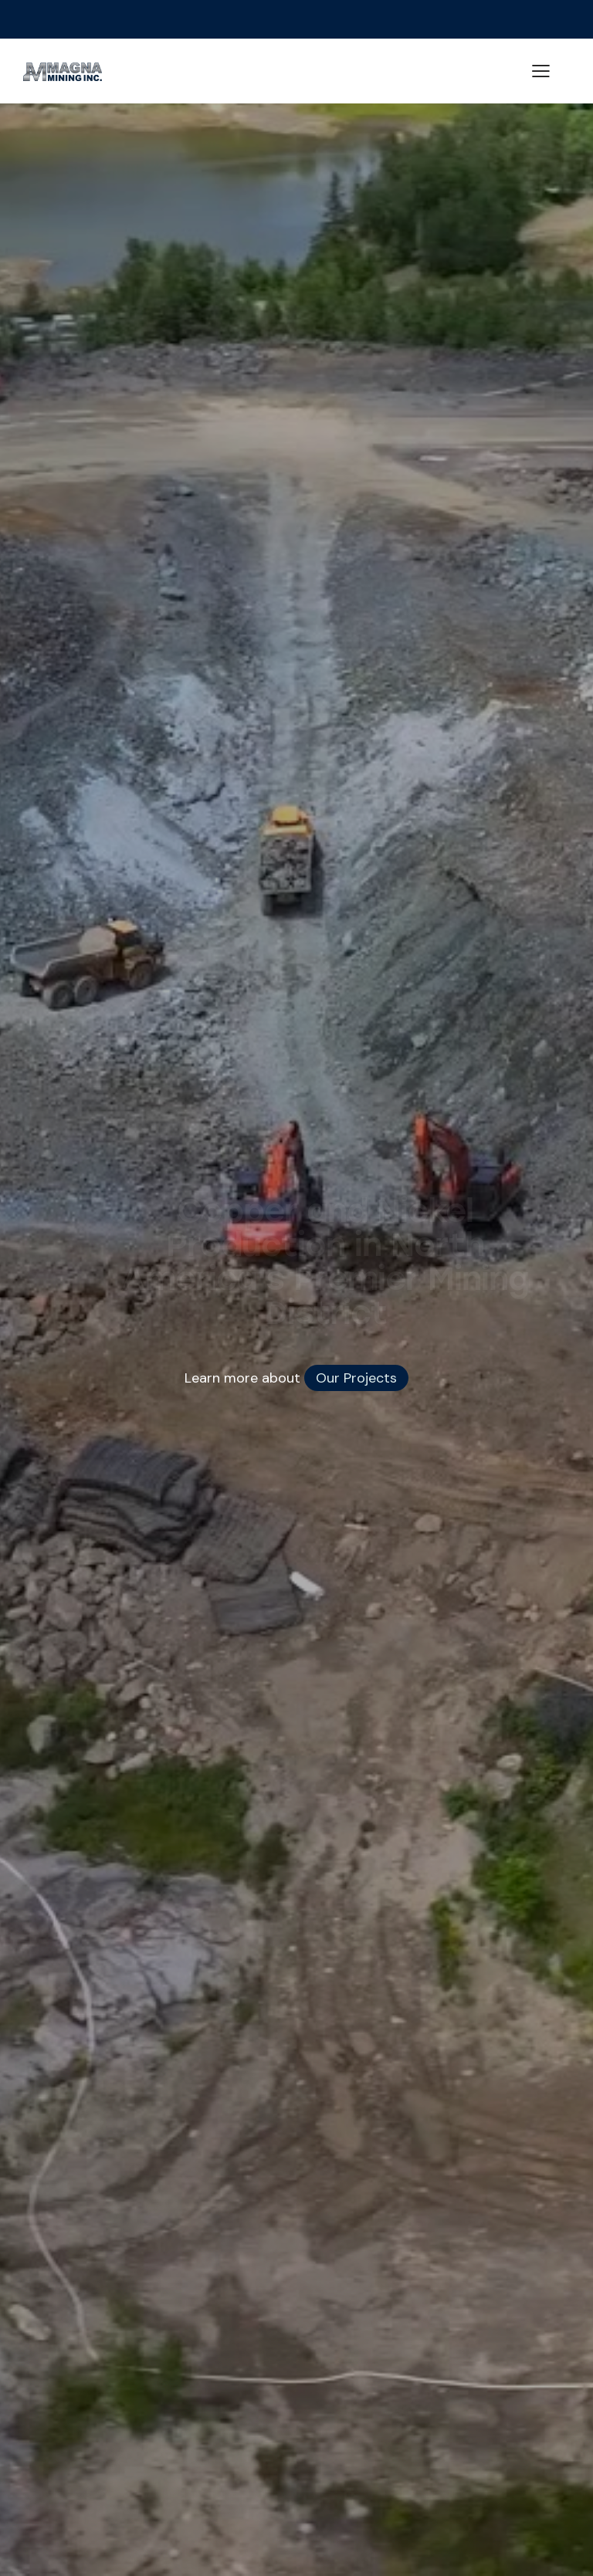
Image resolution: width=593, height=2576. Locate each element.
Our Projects (356, 1378)
